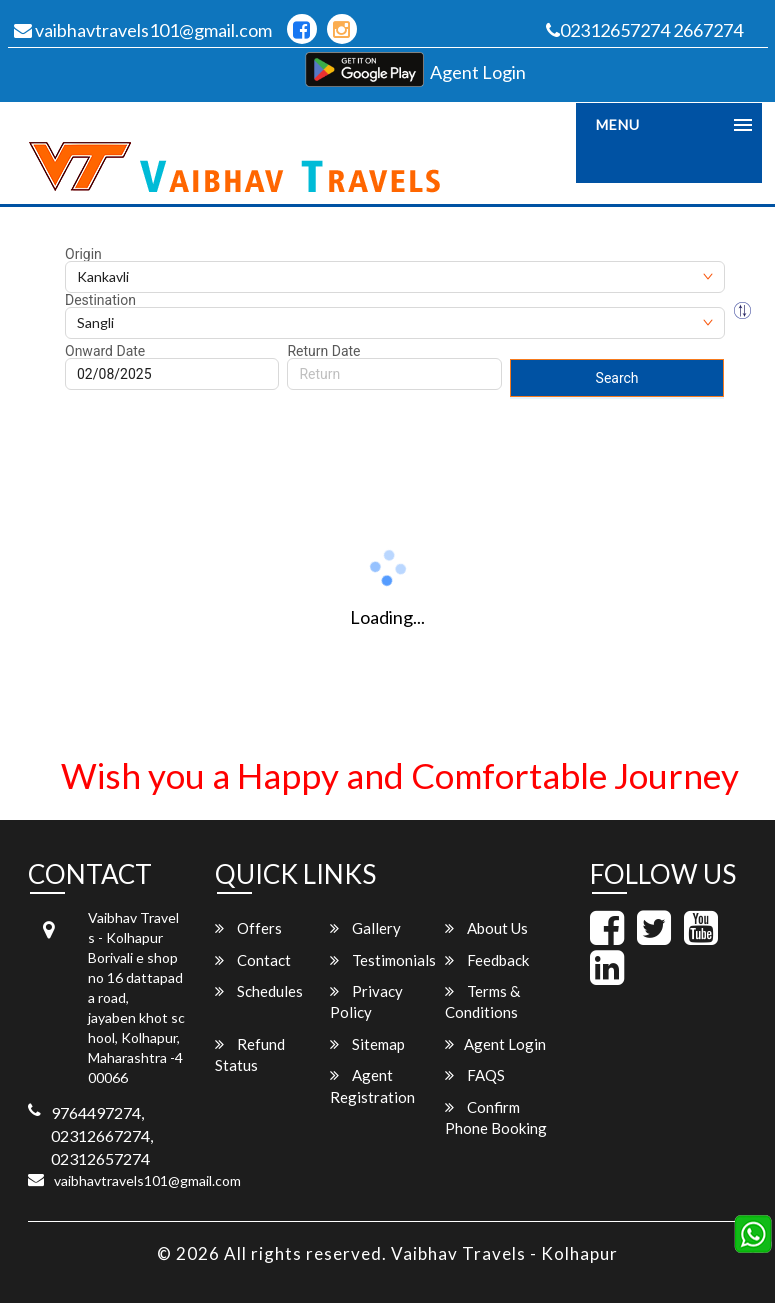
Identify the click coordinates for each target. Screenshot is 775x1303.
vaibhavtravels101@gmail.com (143, 30)
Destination (100, 300)
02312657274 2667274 (644, 30)
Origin (83, 254)
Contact (253, 960)
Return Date (323, 351)
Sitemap (367, 1044)
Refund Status (250, 1054)
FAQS (475, 1075)
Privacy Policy (366, 1001)
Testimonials (383, 960)
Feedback (487, 960)
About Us (486, 928)
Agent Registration (372, 1085)
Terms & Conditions (482, 1001)
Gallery (365, 928)
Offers (248, 928)
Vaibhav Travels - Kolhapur (504, 1253)
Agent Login (478, 72)
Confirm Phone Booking (496, 1117)
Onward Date (105, 351)
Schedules (259, 991)
